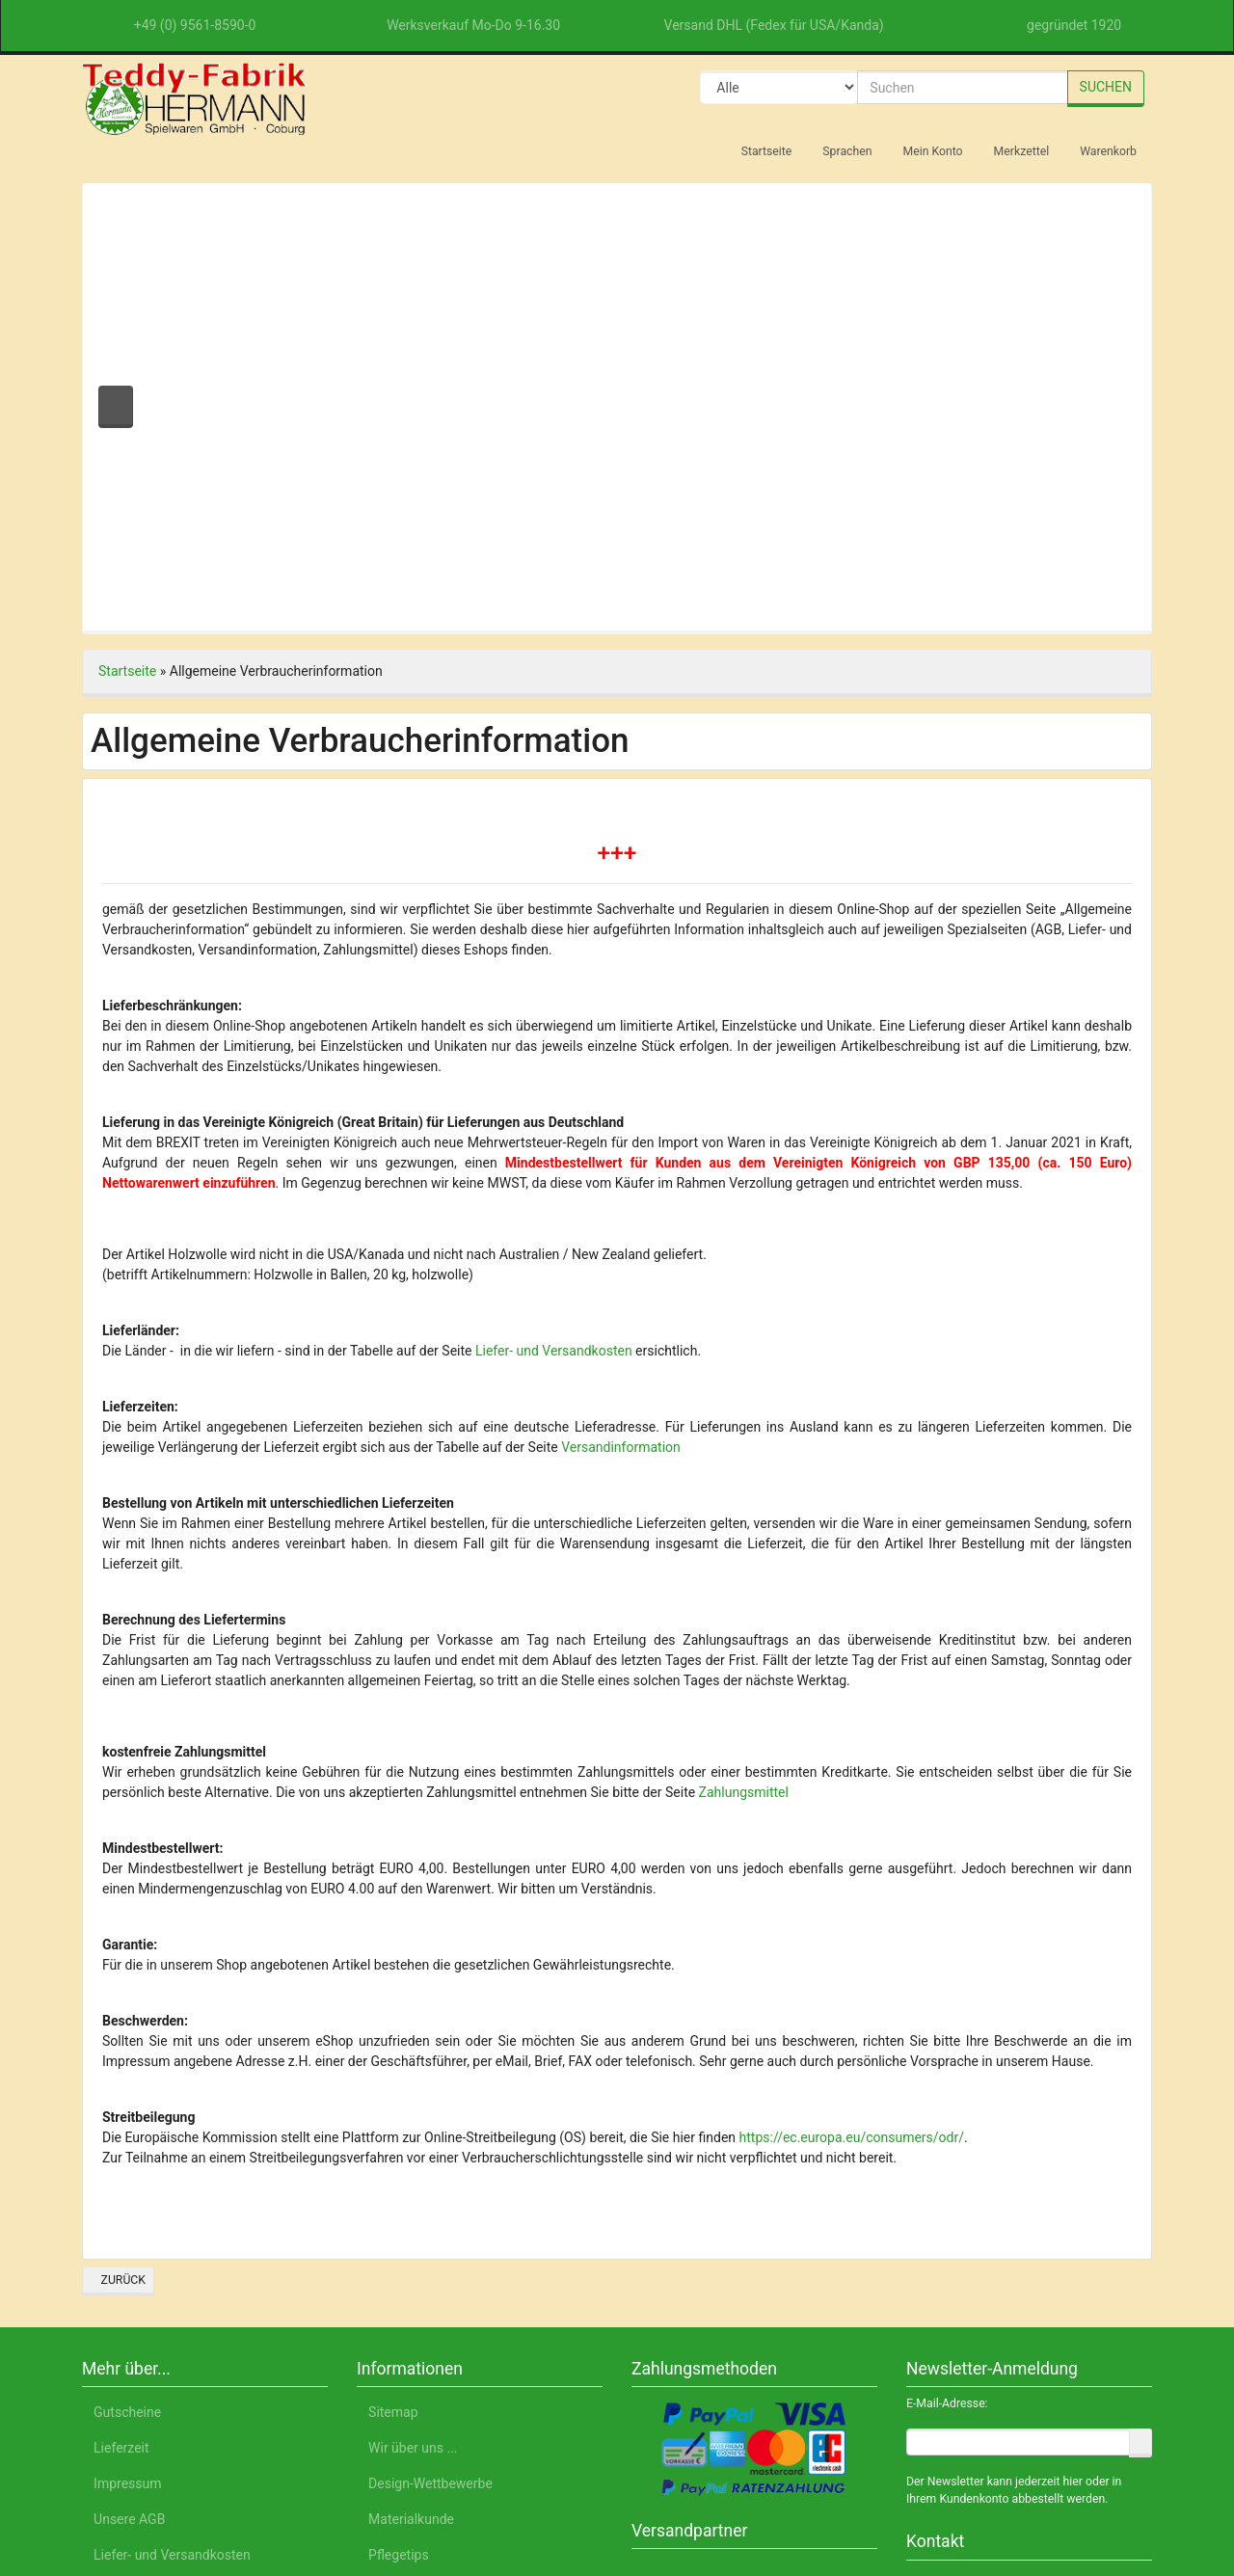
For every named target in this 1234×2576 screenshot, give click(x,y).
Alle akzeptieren (980, 2338)
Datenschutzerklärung (903, 2486)
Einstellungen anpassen (979, 2434)
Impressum (1030, 2486)
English (264, 2486)
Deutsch (194, 2486)
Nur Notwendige (980, 2388)
